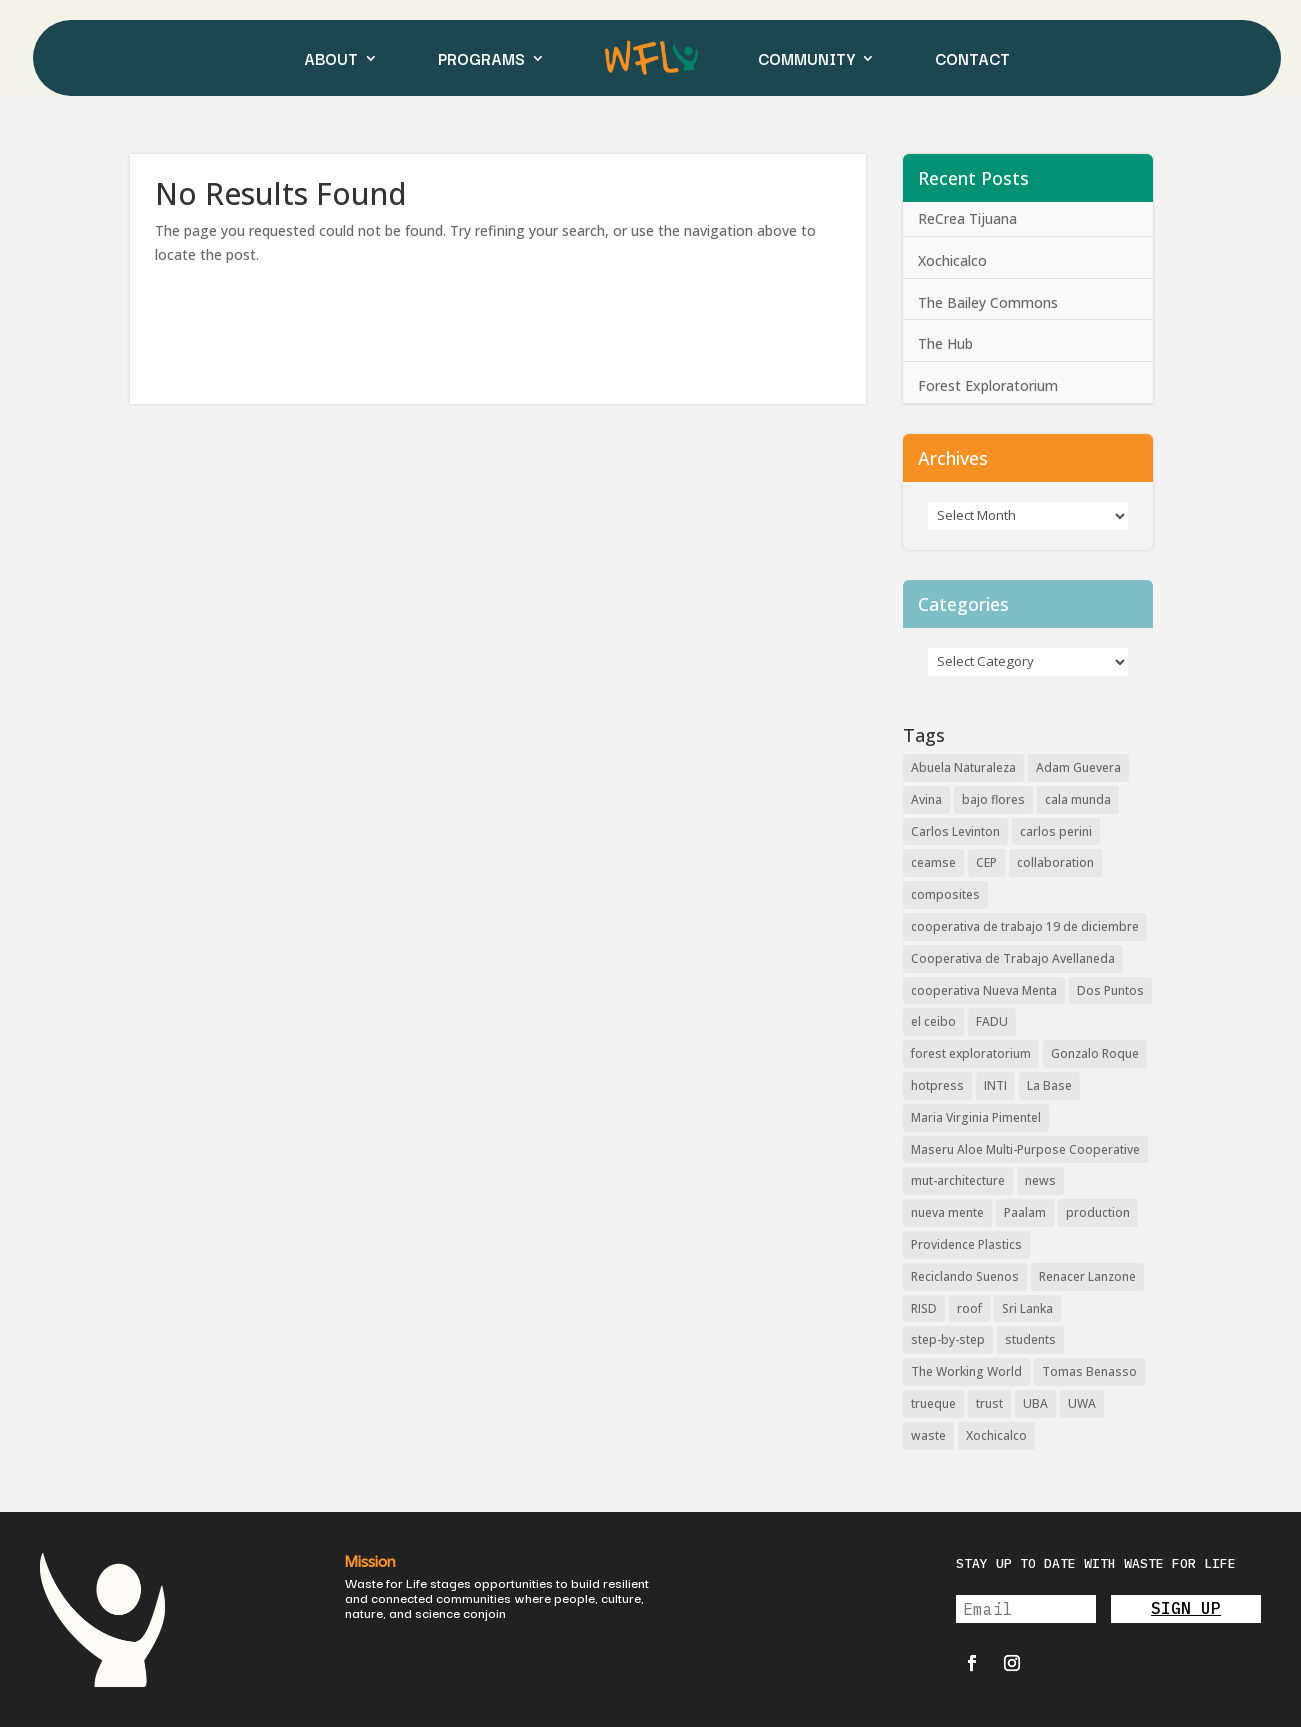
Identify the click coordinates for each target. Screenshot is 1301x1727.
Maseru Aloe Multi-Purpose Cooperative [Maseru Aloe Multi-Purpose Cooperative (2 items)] (1025, 1149)
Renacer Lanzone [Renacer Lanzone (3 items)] (1087, 1276)
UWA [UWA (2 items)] (1082, 1403)
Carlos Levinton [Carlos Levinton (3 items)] (955, 831)
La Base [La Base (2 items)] (1049, 1085)
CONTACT (972, 58)
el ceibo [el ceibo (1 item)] (933, 1021)
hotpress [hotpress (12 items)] (937, 1085)
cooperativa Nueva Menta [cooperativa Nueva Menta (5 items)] (984, 990)
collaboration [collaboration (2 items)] (1055, 862)
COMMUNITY (806, 58)
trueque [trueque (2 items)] (933, 1403)
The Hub (945, 343)
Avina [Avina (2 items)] (926, 799)
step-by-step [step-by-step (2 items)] (948, 1339)
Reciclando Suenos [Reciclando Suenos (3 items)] (965, 1276)
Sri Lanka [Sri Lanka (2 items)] (1027, 1308)
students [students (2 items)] (1030, 1339)
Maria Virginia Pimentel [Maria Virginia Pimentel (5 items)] (976, 1117)
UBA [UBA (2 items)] (1035, 1403)
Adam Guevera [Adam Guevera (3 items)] (1078, 767)
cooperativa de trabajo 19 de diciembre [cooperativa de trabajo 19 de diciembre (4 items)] (1025, 926)
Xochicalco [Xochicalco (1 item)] (996, 1435)
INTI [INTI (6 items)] (995, 1085)
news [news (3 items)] (1040, 1180)
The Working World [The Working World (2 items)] (966, 1371)
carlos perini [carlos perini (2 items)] (1056, 831)
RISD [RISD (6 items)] (924, 1308)
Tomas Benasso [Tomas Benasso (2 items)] (1089, 1371)
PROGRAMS (481, 58)
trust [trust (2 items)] (989, 1403)
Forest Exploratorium (988, 385)
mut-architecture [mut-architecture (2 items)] (958, 1180)
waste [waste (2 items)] (928, 1435)
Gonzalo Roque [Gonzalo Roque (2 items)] (1095, 1053)
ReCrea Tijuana (967, 218)
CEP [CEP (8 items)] (986, 862)
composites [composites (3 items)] (945, 894)
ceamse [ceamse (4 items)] (933, 862)
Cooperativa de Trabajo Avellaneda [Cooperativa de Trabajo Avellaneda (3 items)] (1013, 958)
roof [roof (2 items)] (969, 1308)
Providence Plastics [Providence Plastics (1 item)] (966, 1244)
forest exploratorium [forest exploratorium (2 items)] (971, 1053)
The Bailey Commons (988, 302)
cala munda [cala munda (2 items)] (1078, 799)
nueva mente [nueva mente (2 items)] (947, 1212)
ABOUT (331, 58)
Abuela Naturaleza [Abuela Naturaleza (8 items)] (963, 767)
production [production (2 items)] (1098, 1212)
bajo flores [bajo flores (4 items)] (993, 799)
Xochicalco (952, 260)
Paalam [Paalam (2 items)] (1025, 1212)
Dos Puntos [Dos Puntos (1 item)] (1110, 990)
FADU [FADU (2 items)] (992, 1021)
